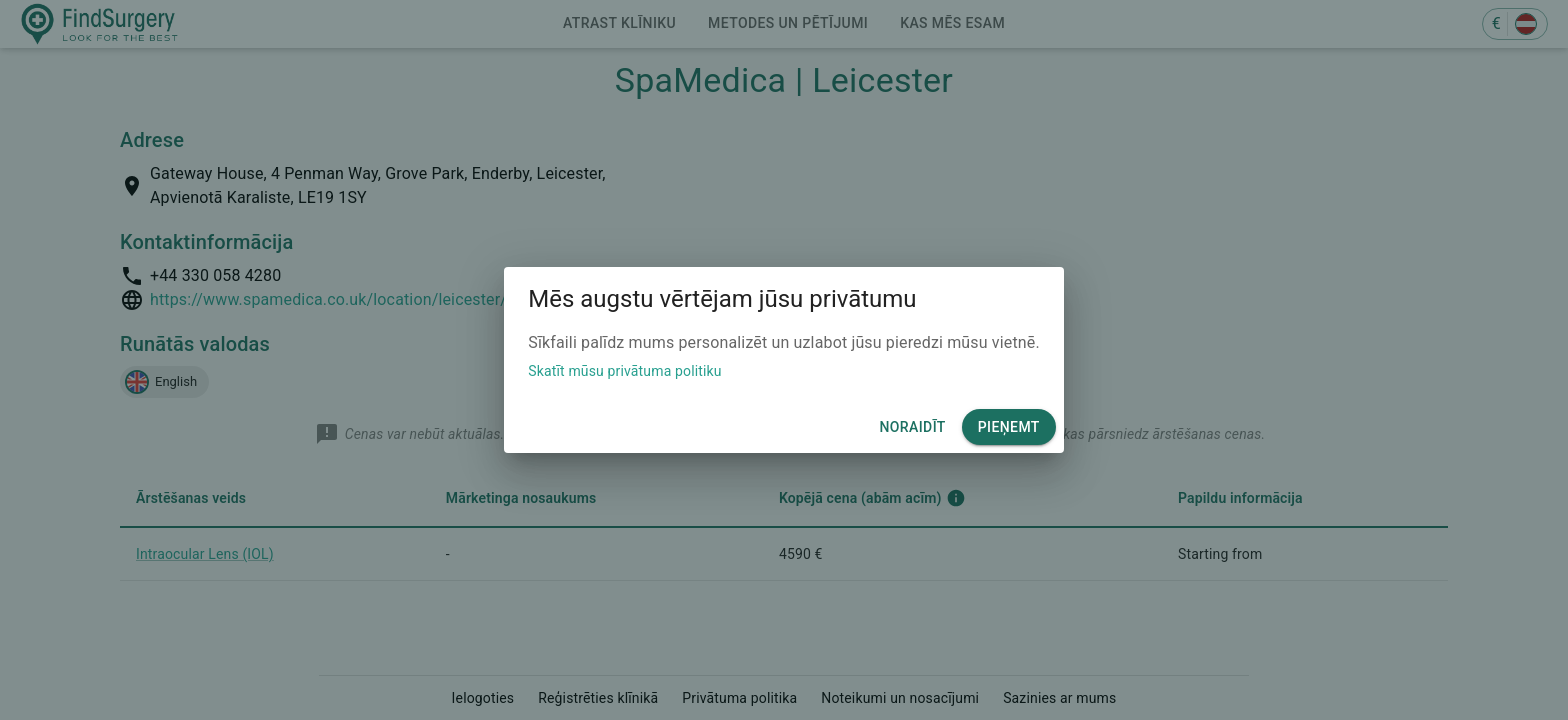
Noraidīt (912, 427)
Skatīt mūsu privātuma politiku (624, 371)
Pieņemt (1009, 427)
